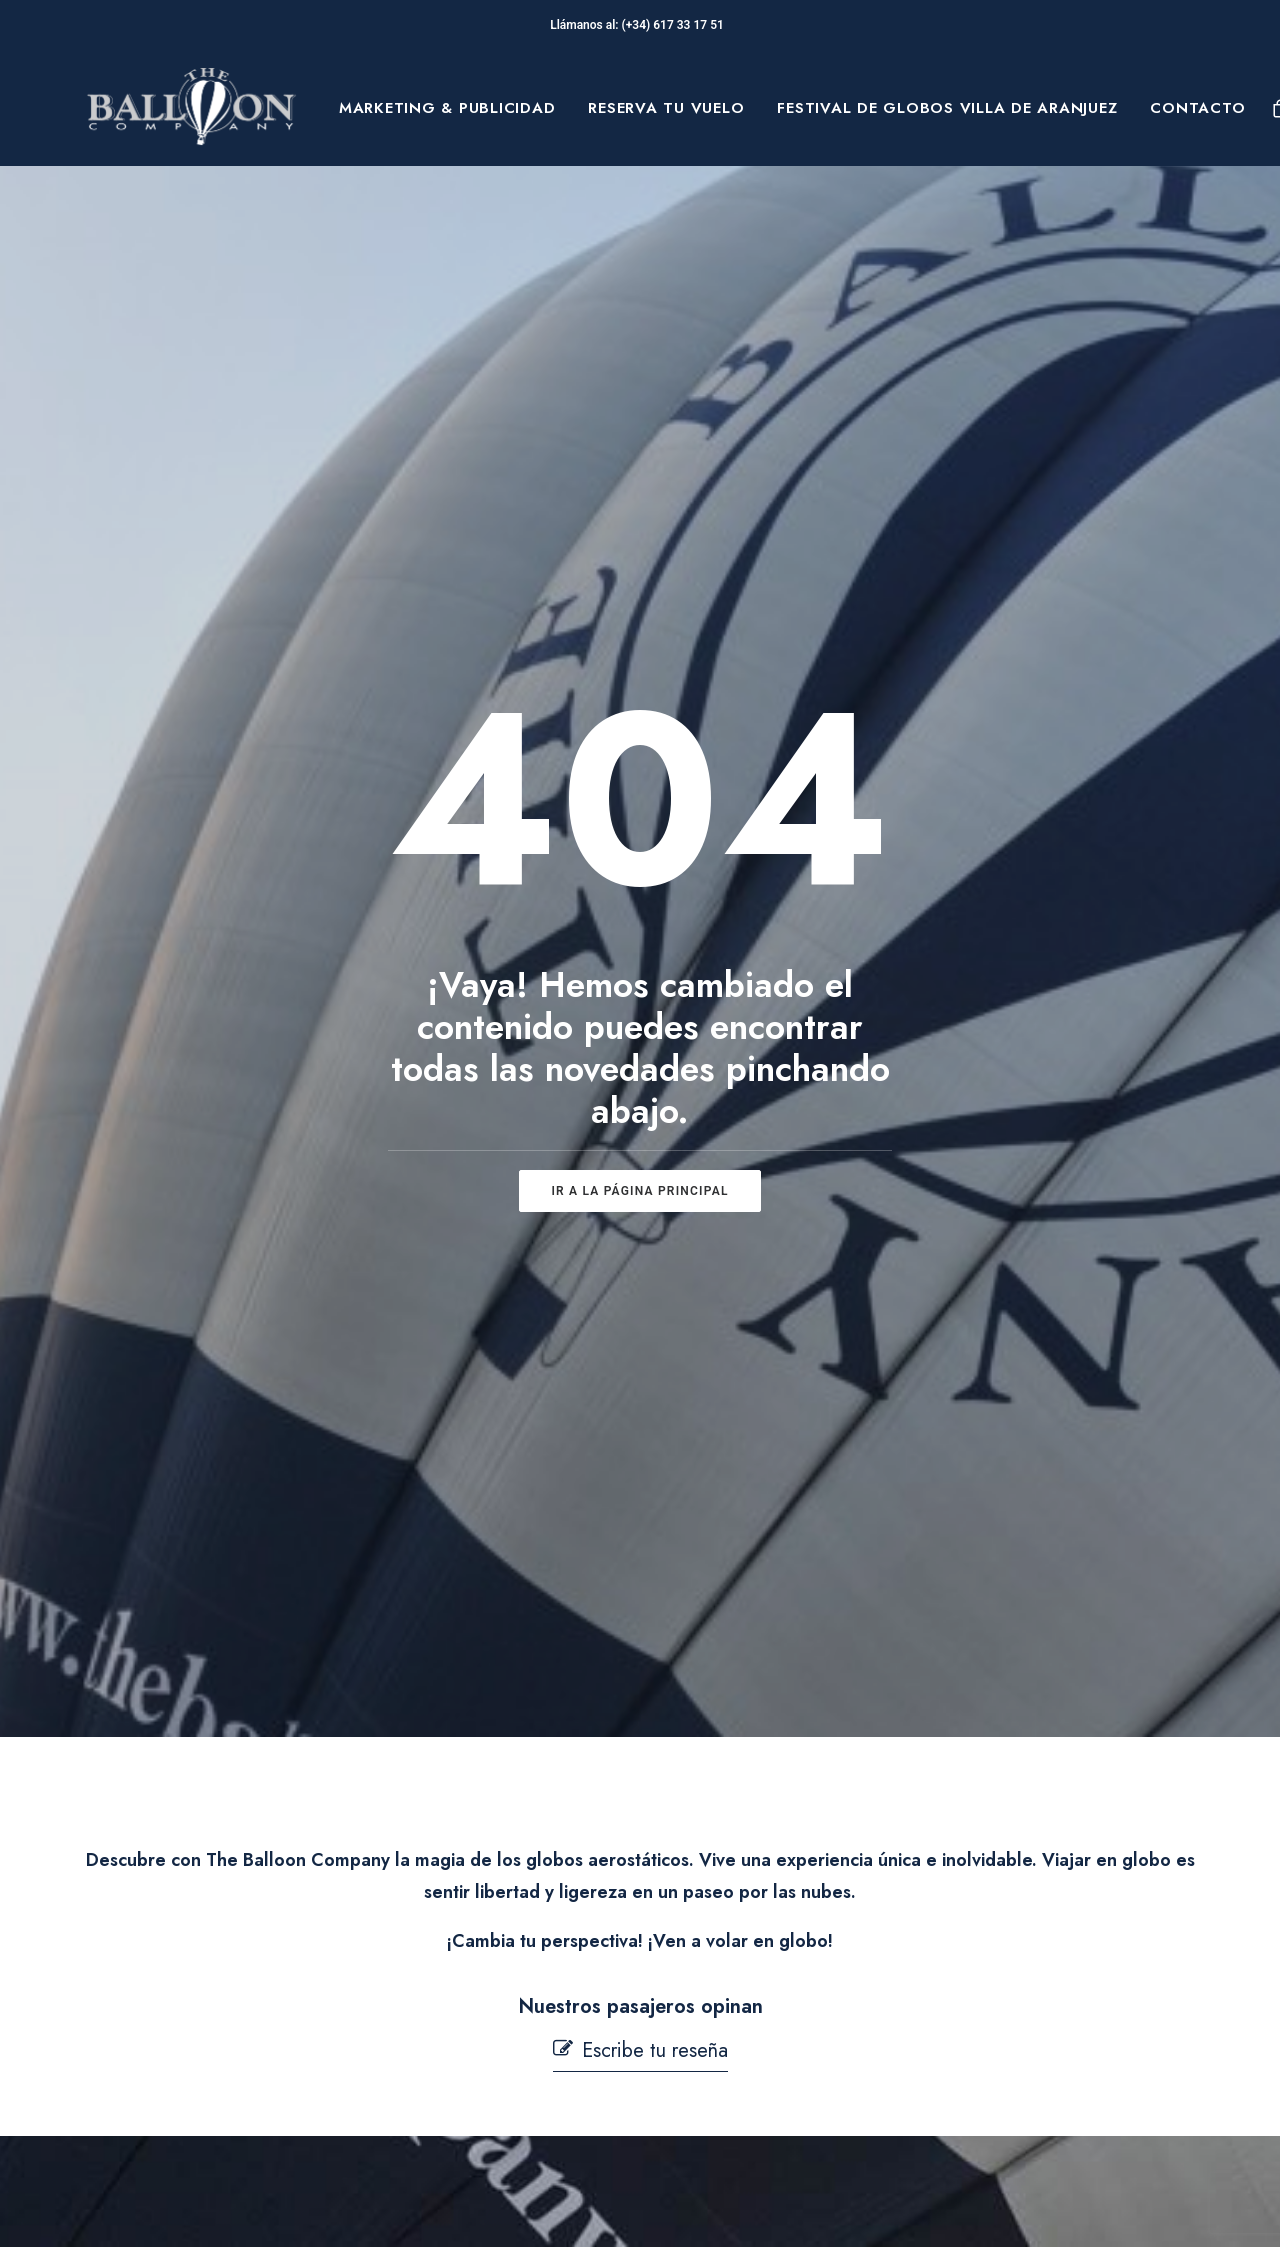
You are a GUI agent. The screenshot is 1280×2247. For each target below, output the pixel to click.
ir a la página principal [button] (639, 775)
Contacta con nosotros (494, 2069)
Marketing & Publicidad (447, 108)
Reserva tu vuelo (666, 108)
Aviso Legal (720, 1970)
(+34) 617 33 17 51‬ (676, 25)
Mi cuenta (447, 2118)
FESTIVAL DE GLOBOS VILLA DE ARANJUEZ (947, 108)
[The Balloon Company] (191, 108)
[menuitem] (447, 108)
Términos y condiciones (766, 2001)
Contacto (1197, 108)
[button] (640, 1218)
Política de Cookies (750, 2033)
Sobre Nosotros (204, 1993)
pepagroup (329, 2208)
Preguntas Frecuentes (492, 1970)
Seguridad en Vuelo (485, 2019)
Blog (159, 2087)
